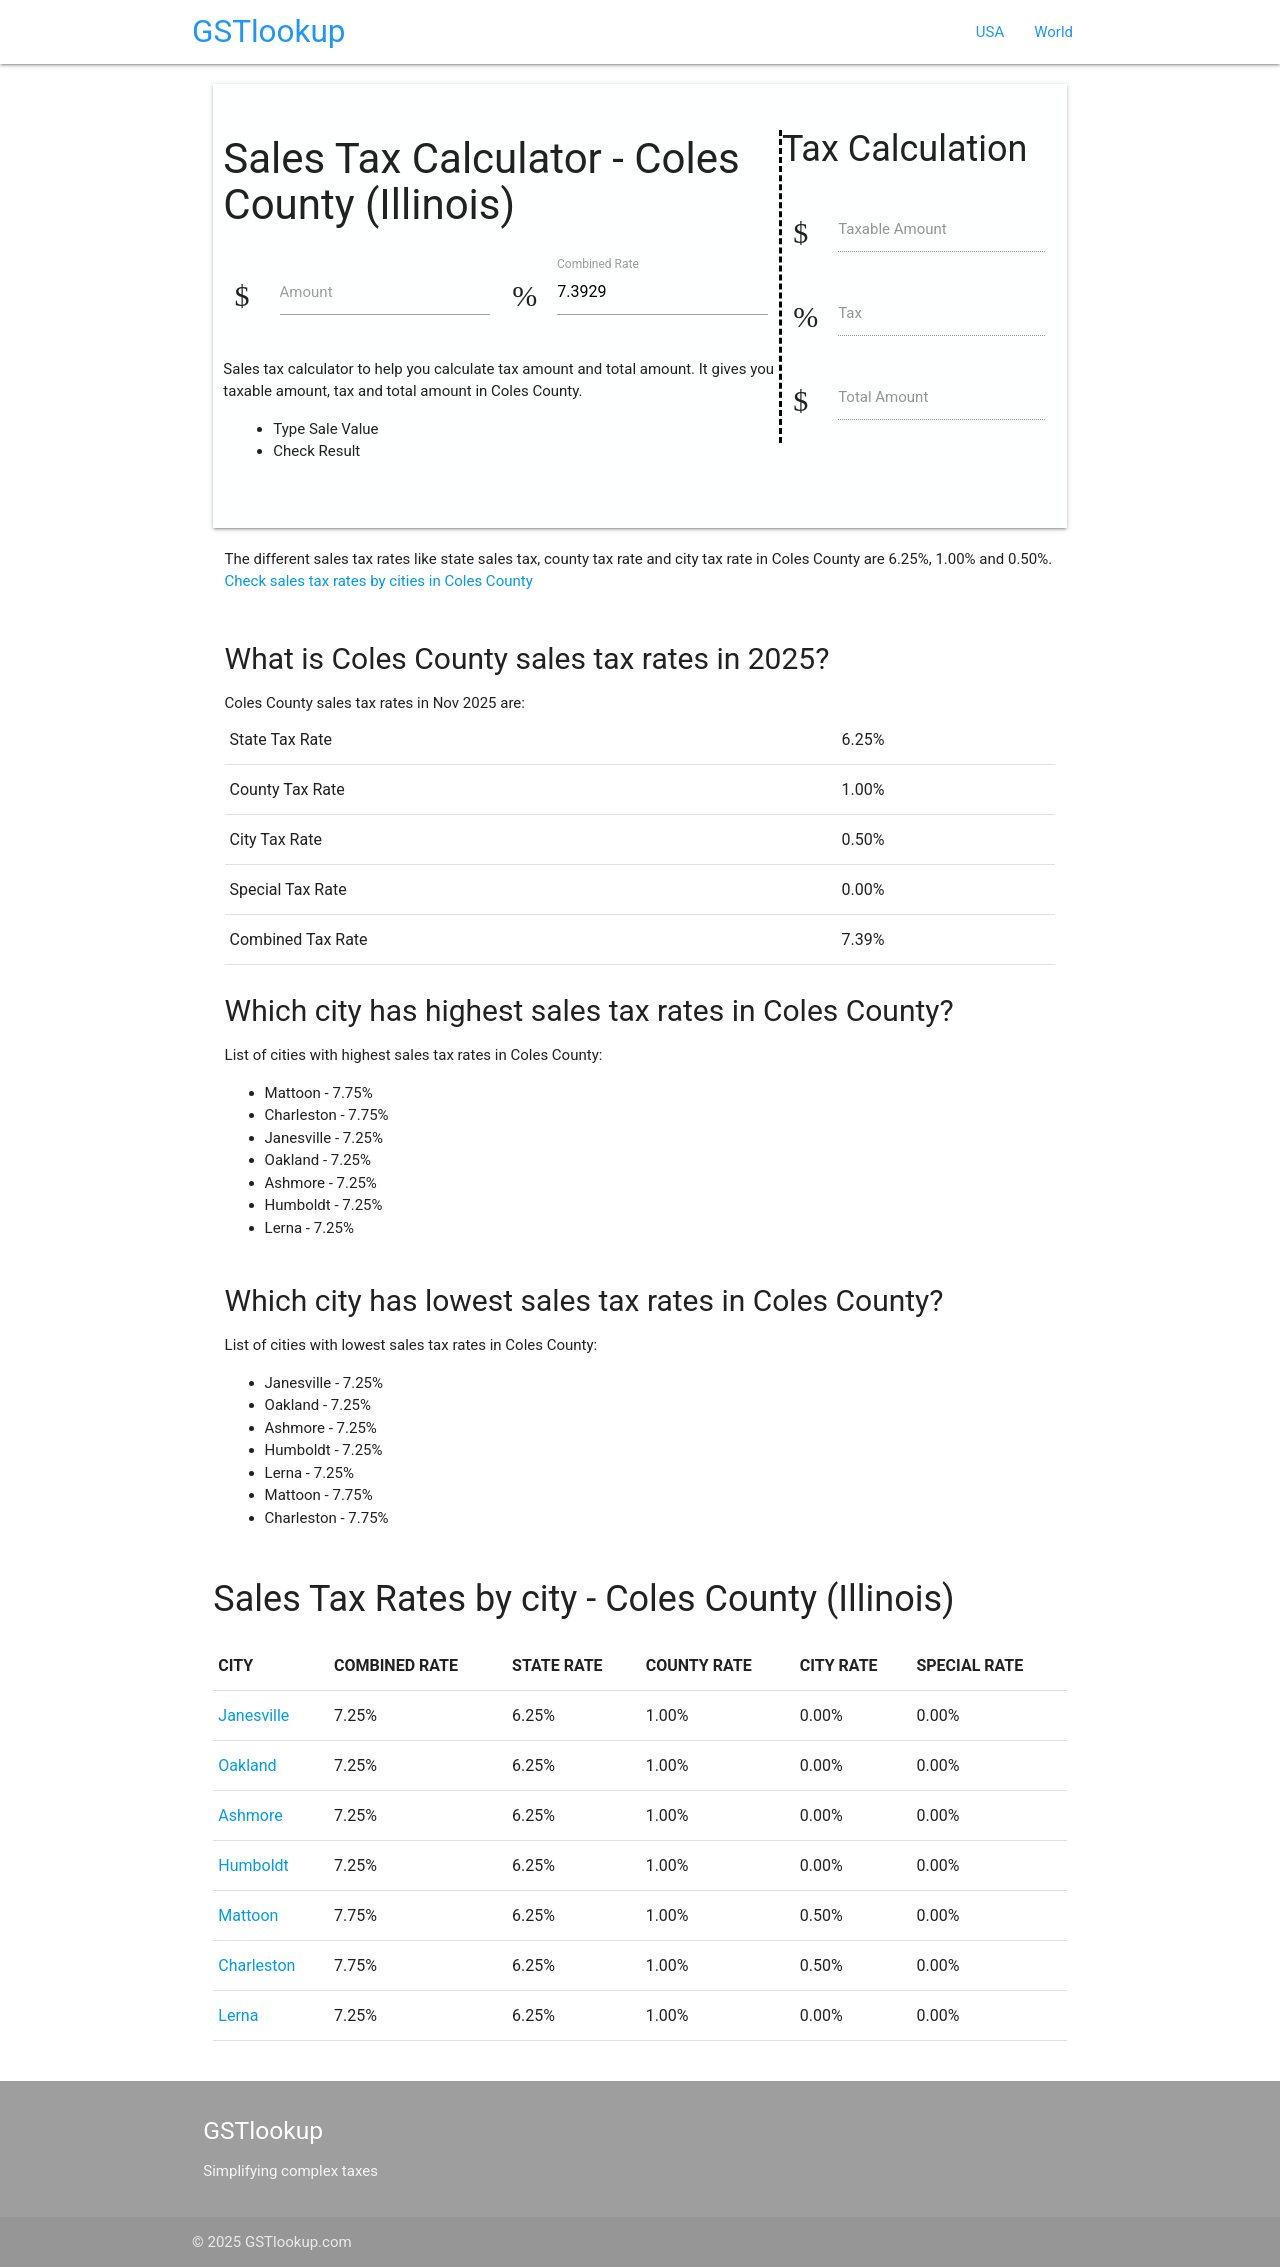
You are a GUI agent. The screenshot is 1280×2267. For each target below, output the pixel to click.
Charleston (256, 1965)
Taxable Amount (892, 229)
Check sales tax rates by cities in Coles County (379, 581)
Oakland (247, 1765)
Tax (850, 313)
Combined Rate (598, 263)
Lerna (238, 2015)
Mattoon (248, 1915)
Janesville (253, 1715)
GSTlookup (269, 31)
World (1053, 32)
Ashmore (250, 1815)
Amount (306, 292)
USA (990, 32)
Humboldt (253, 1865)
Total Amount (883, 397)
